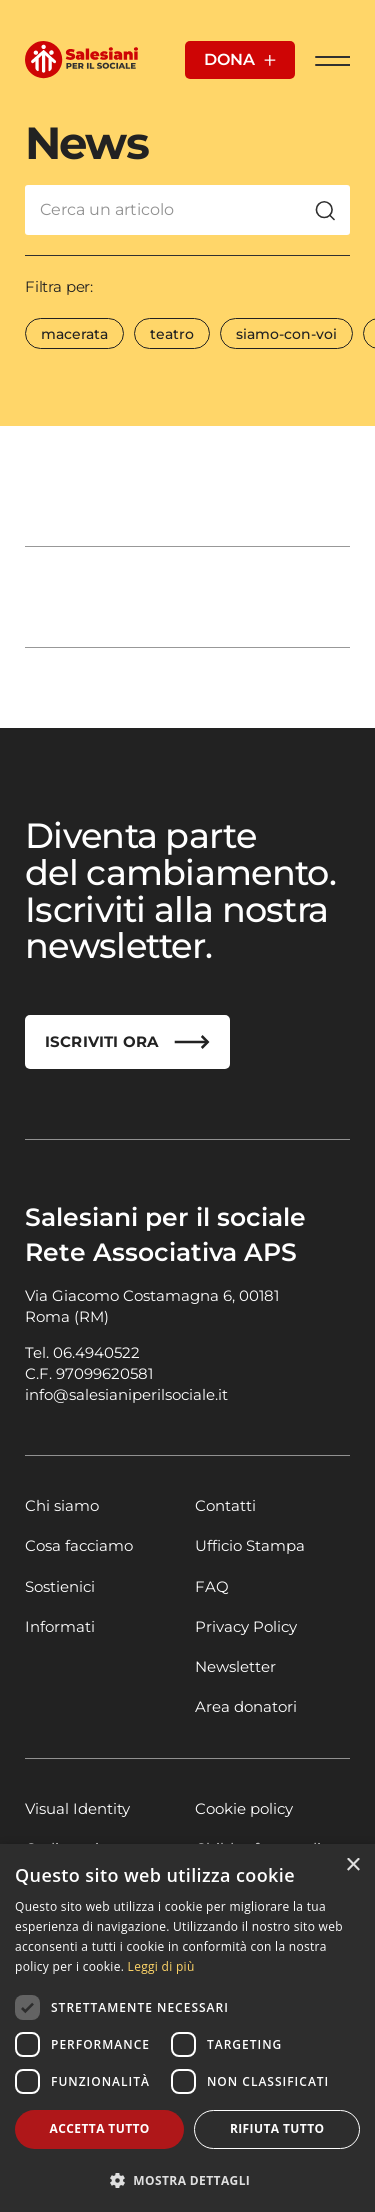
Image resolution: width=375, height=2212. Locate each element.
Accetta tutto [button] (100, 2128)
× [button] (352, 1865)
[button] (187, 2179)
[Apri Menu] (332, 60)
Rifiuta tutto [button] (277, 2128)
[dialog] (187, 2028)
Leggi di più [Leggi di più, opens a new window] (161, 1966)
